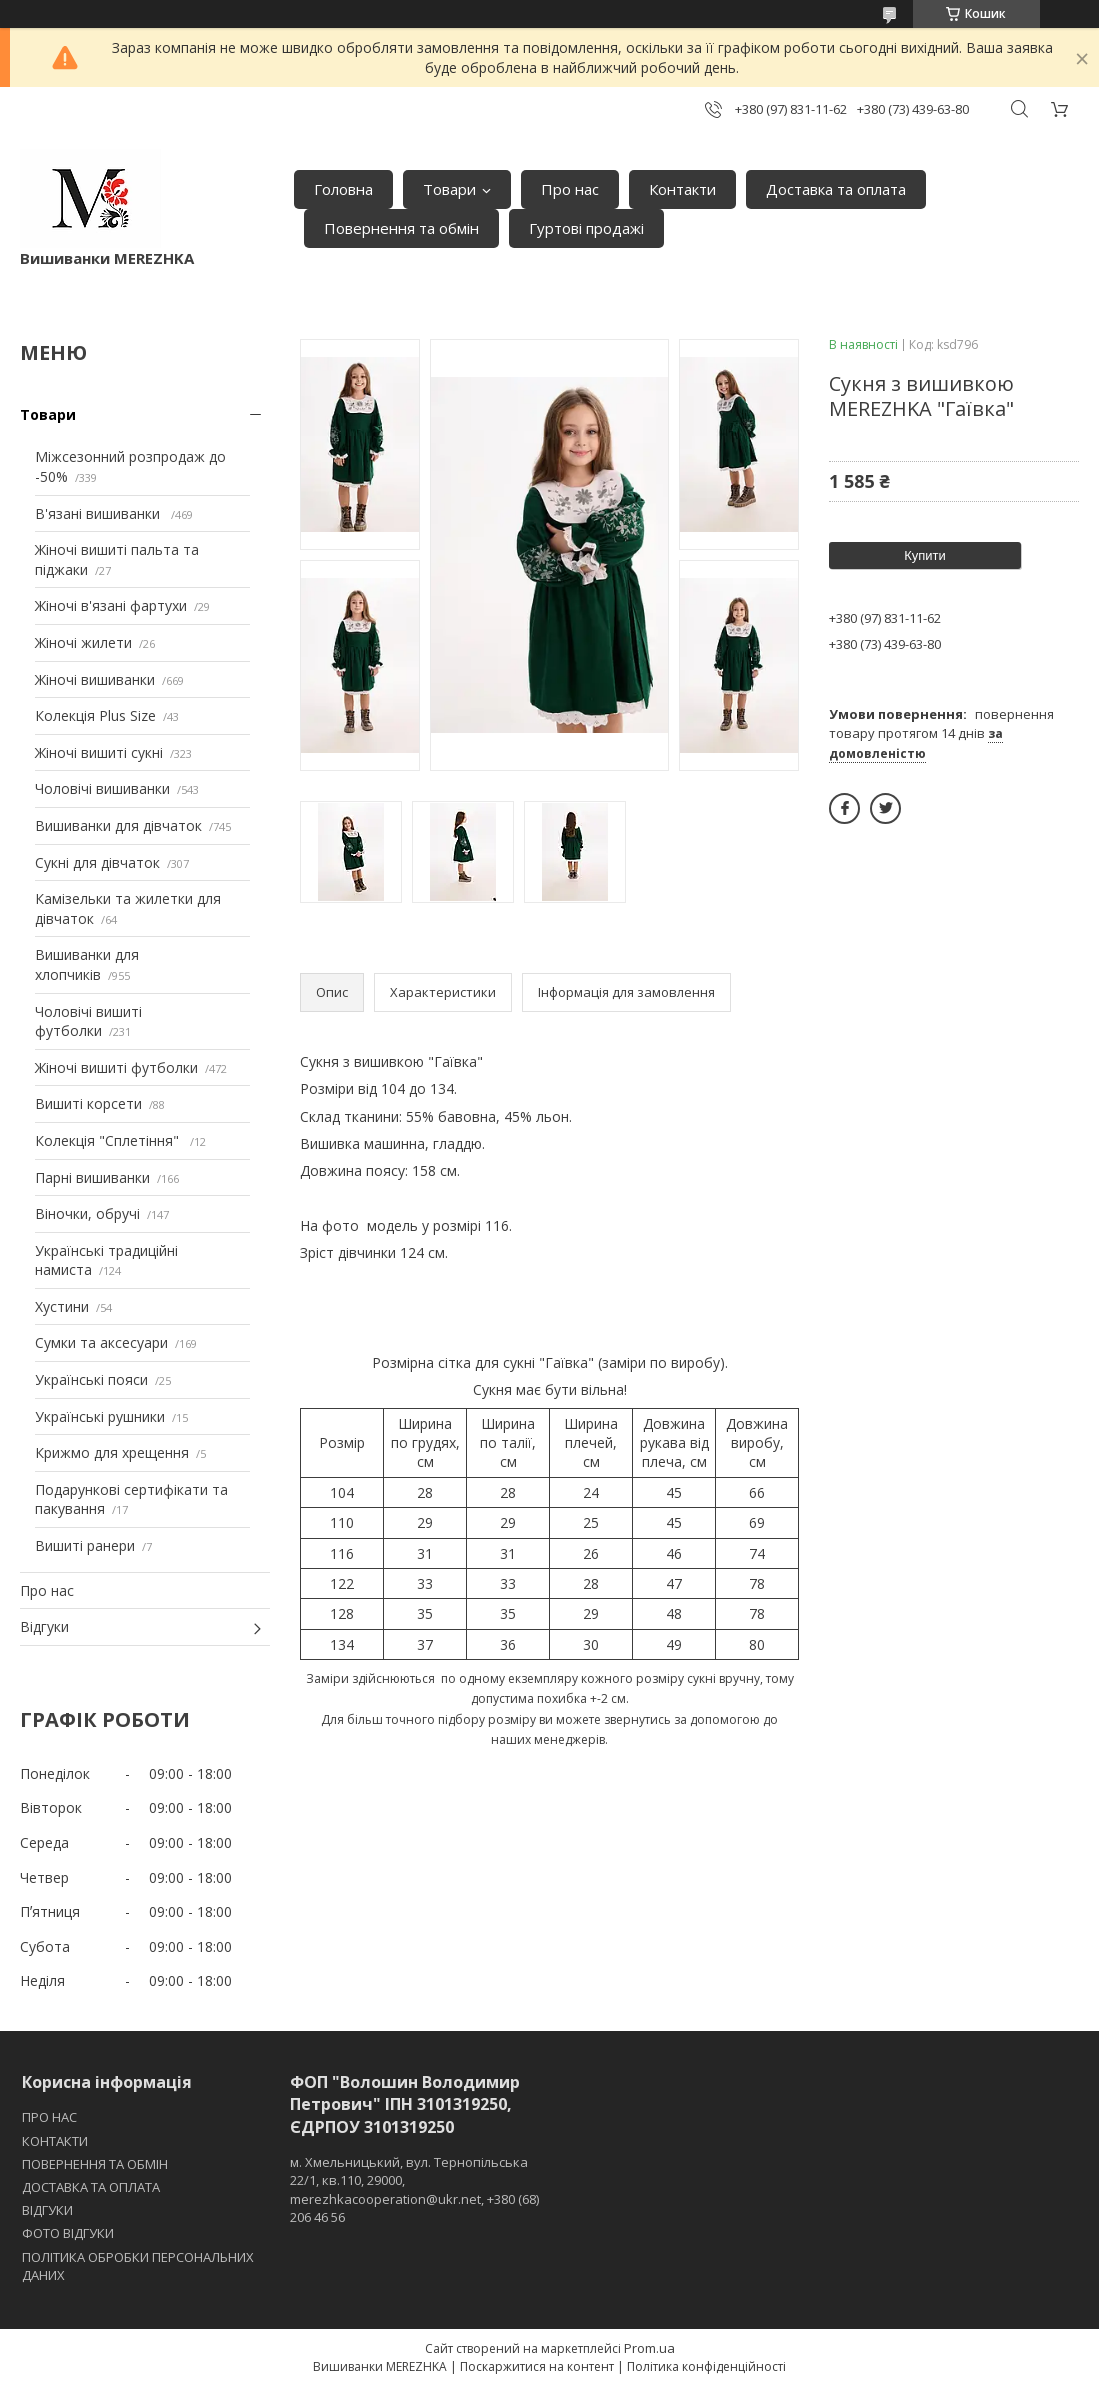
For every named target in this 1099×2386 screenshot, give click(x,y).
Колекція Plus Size (95, 715)
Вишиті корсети (88, 1103)
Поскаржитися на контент (537, 2366)
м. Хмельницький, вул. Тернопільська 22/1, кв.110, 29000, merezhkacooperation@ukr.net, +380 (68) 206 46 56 (414, 2189)
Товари (449, 189)
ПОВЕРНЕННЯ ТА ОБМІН (95, 2164)
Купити (925, 555)
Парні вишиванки (92, 1177)
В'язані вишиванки (99, 513)
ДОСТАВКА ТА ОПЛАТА (91, 2187)
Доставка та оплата (836, 189)
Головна (343, 189)
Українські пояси (91, 1379)
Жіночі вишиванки (95, 679)
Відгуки (44, 1626)
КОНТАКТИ (55, 2141)
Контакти (682, 189)
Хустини (62, 1306)
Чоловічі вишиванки (102, 788)
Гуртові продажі (586, 228)
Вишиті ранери (85, 1545)
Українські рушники (100, 1416)
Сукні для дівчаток (97, 862)
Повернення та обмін (401, 228)
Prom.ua (649, 2348)
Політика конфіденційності (706, 2366)
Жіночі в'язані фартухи (111, 605)
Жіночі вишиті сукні (99, 752)
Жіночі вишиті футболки (116, 1067)
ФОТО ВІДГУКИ (68, 2233)
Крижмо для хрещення (112, 1452)
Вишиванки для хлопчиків (87, 964)
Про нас (570, 189)
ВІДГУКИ (47, 2210)
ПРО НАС (49, 2117)
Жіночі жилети (83, 642)
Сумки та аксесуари (101, 1342)
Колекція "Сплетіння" (109, 1140)
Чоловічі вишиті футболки (88, 1021)
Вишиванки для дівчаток (118, 825)
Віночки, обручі (87, 1213)
